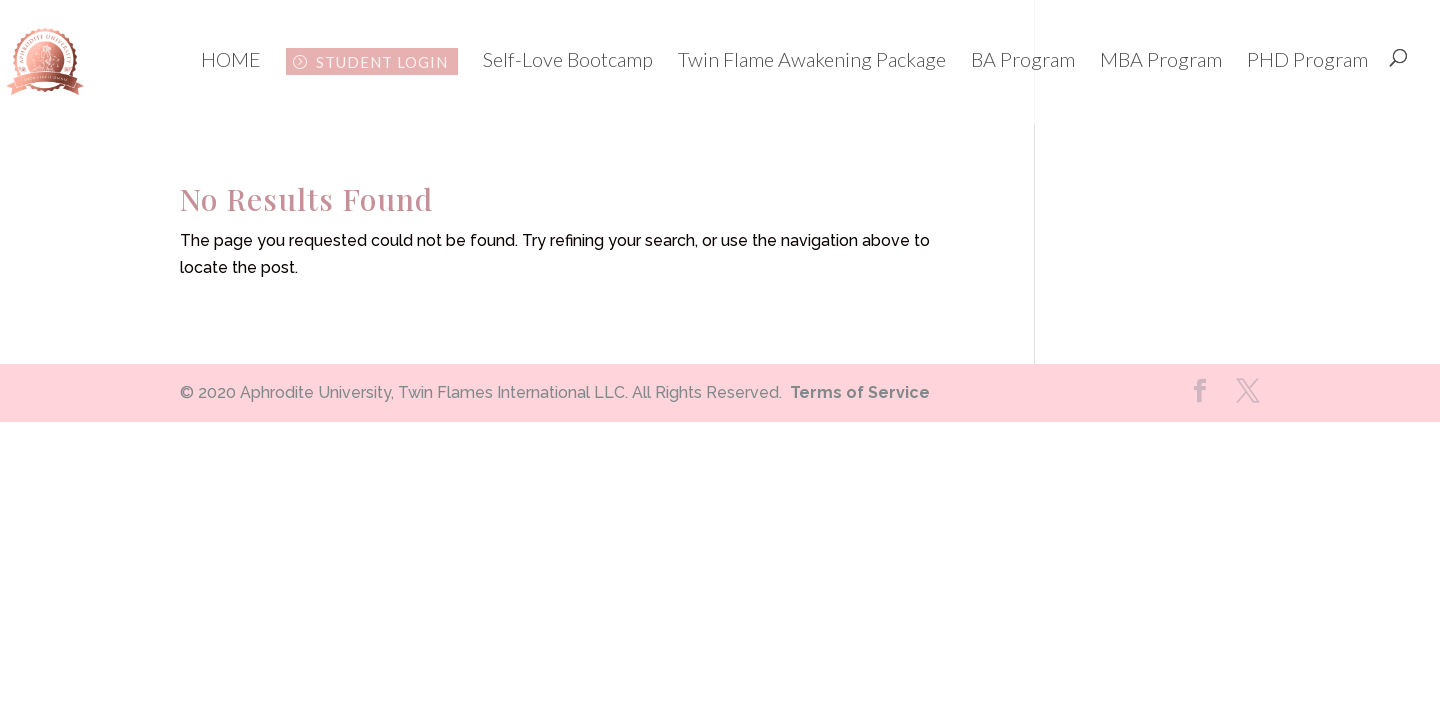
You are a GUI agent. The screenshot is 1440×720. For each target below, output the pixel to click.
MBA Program (1161, 61)
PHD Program (1307, 61)
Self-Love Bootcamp (568, 61)
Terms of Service (860, 392)
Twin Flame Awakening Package (812, 61)
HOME (231, 61)
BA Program (1023, 61)
